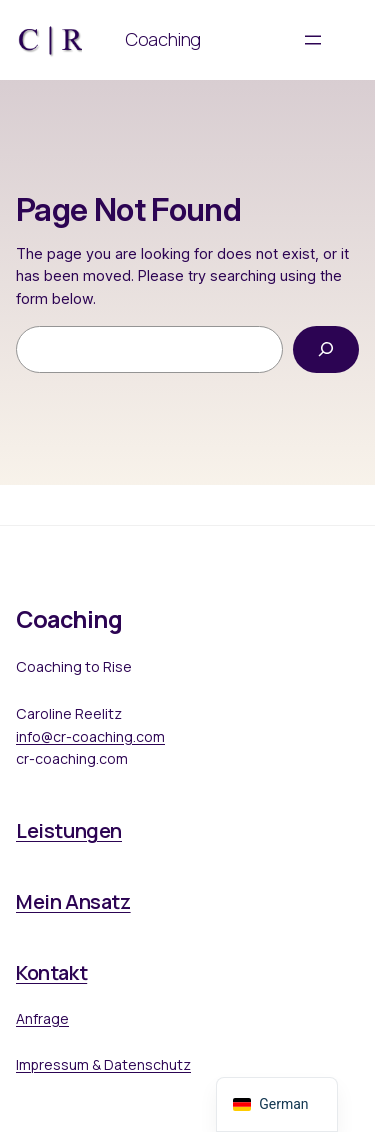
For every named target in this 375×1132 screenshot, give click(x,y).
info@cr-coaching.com (90, 736)
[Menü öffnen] (313, 40)
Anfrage (42, 1018)
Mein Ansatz (73, 901)
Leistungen (69, 830)
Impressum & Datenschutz (103, 1064)
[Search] (326, 349)
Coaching (163, 39)
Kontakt (51, 972)
